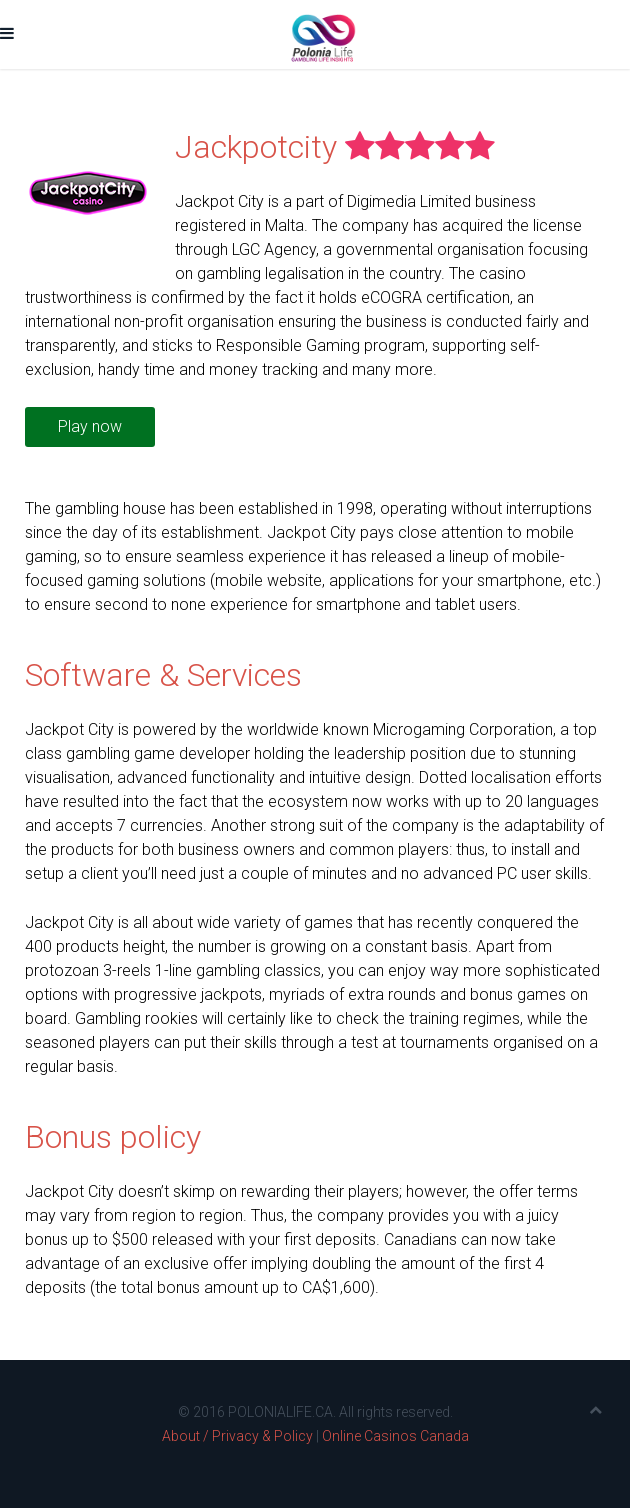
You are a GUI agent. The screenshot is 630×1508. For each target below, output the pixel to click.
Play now (90, 426)
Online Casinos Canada (395, 1436)
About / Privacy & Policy (237, 1436)
